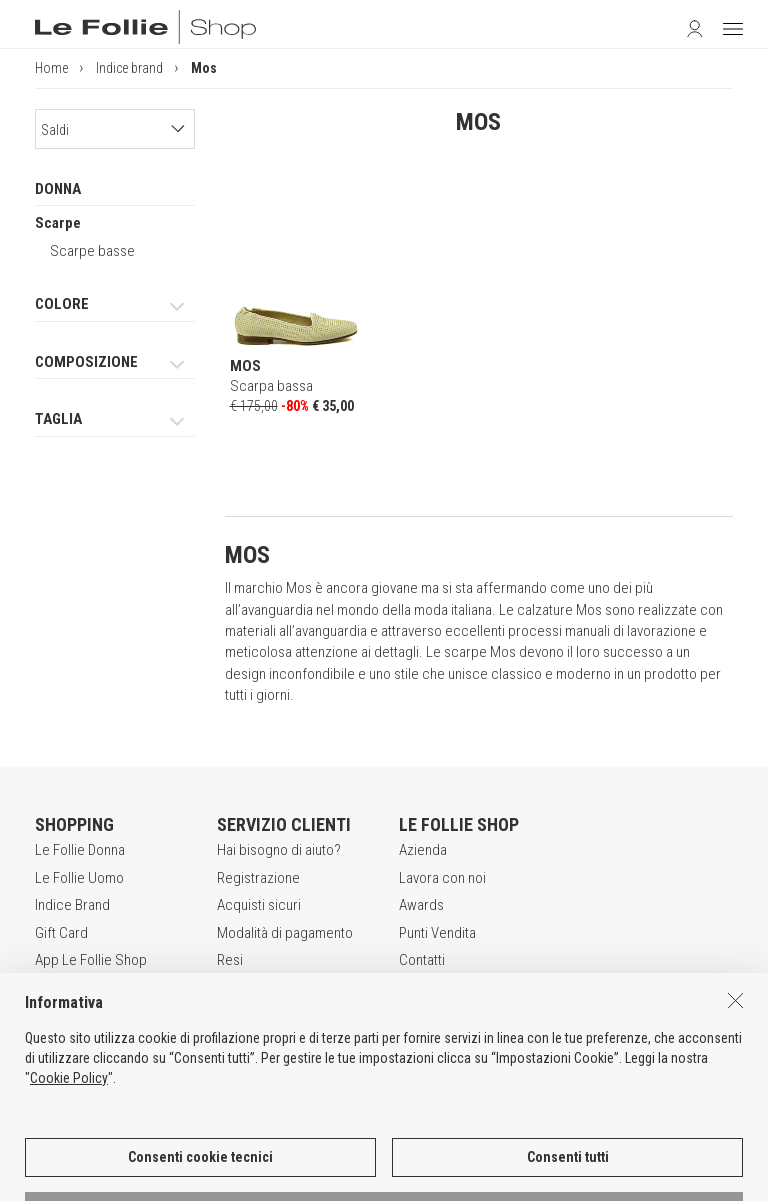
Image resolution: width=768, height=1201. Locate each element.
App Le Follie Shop (91, 960)
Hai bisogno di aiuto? (279, 850)
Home (51, 68)
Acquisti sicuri (259, 905)
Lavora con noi (442, 878)
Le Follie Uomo (79, 878)
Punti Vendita (437, 933)
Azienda (423, 850)
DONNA (58, 189)
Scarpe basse (92, 251)
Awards (421, 905)
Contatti (422, 960)
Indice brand (129, 68)
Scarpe (58, 223)
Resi (230, 960)
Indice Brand (72, 905)
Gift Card (61, 933)
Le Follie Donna (80, 850)
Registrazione (258, 878)
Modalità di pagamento (285, 933)
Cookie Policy (69, 1141)
